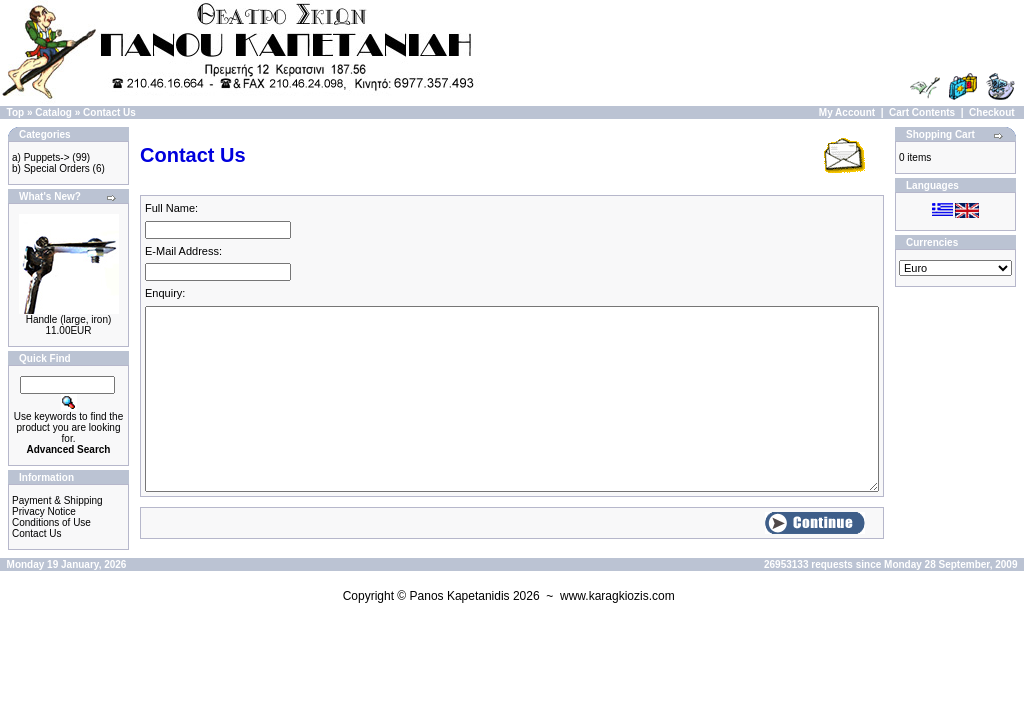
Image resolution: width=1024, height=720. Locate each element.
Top (16, 112)
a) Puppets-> (41, 157)
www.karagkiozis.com (617, 596)
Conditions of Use (51, 522)
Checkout (992, 112)
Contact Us (109, 112)
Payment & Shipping (57, 500)
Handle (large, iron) (69, 319)
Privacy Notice (44, 511)
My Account (847, 112)
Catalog (53, 112)
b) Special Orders (51, 168)
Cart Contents (922, 112)
